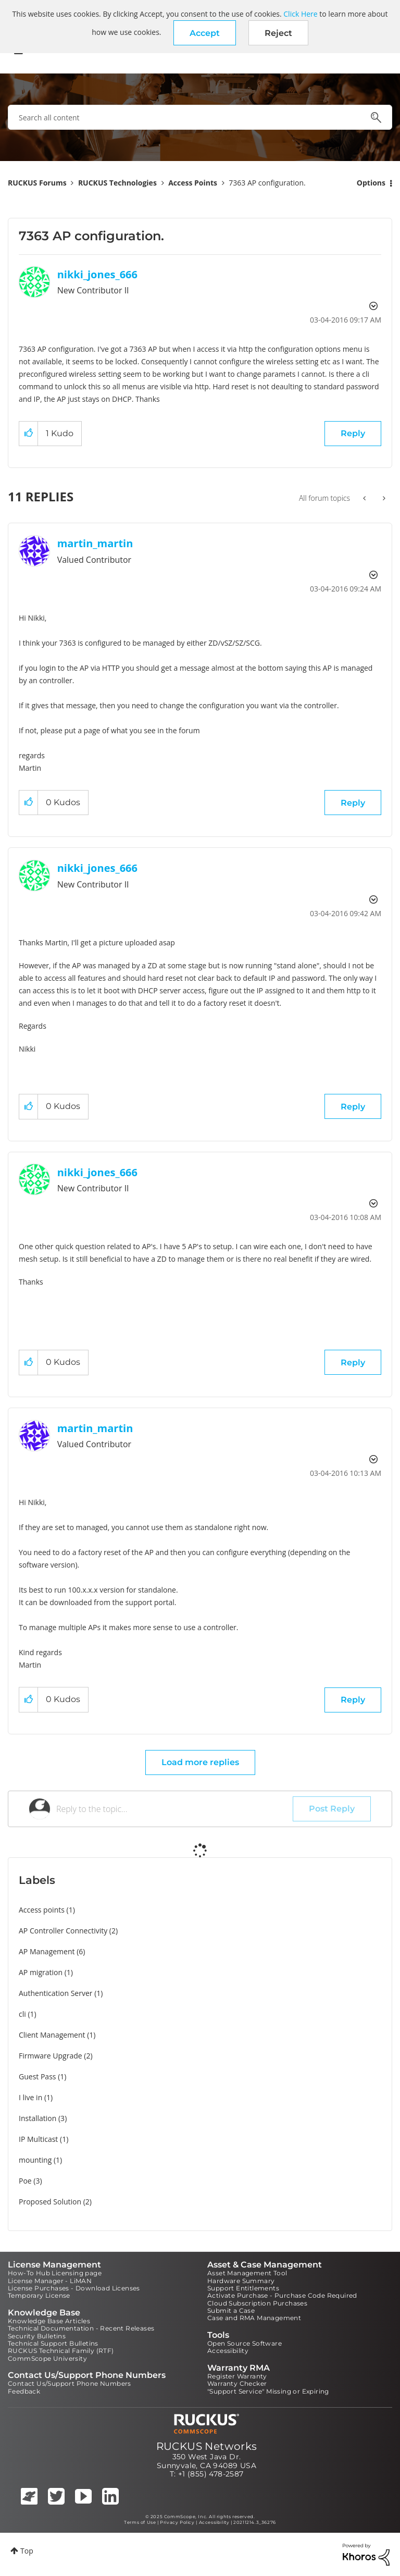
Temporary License (39, 2295)
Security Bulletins (37, 2336)
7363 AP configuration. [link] (267, 183)
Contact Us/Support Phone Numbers (69, 2383)
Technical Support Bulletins (53, 2343)
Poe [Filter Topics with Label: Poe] (25, 2181)
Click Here (300, 14)
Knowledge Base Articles (49, 2321)
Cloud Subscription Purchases (257, 2303)
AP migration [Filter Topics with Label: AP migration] (41, 1972)
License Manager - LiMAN (50, 2281)
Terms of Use (140, 2522)
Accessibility (227, 2351)
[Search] (200, 117)
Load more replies (200, 1762)
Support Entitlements (243, 2288)
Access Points (192, 183)
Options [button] (371, 183)
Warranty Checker (237, 2383)
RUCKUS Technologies (117, 183)
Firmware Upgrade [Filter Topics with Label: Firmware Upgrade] (50, 2056)
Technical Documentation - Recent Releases (81, 2328)
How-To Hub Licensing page (55, 2273)
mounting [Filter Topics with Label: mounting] (35, 2160)
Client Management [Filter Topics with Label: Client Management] (52, 2035)
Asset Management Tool (247, 2273)
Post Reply (332, 1809)
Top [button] (26, 2551)
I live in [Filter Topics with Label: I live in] (30, 2097)
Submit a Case (231, 2310)
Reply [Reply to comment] (353, 803)
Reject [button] (278, 33)
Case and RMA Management (254, 2318)
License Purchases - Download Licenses (74, 2288)
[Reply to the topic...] (174, 1808)
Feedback (24, 2391)
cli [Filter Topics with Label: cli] (22, 2014)
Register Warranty (237, 2376)
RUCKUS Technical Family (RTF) (61, 2351)
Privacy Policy (177, 2522)
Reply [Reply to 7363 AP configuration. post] (353, 433)
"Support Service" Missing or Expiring (268, 2391)
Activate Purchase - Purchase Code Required (282, 2295)
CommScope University (47, 2358)
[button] (204, 32)
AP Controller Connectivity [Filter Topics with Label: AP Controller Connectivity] (63, 1931)
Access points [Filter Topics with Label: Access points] (42, 1910)
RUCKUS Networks (206, 2446)
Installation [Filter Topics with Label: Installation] (37, 2118)
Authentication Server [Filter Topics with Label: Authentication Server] (55, 1993)
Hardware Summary (240, 2281)
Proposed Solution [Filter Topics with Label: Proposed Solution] (50, 2202)
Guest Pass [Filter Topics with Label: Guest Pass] (37, 2076)
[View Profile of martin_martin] (95, 543)
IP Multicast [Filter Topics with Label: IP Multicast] (38, 2139)
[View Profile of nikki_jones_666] (97, 274)
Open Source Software (244, 2343)
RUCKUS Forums (37, 183)
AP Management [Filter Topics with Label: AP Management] (47, 1951)
